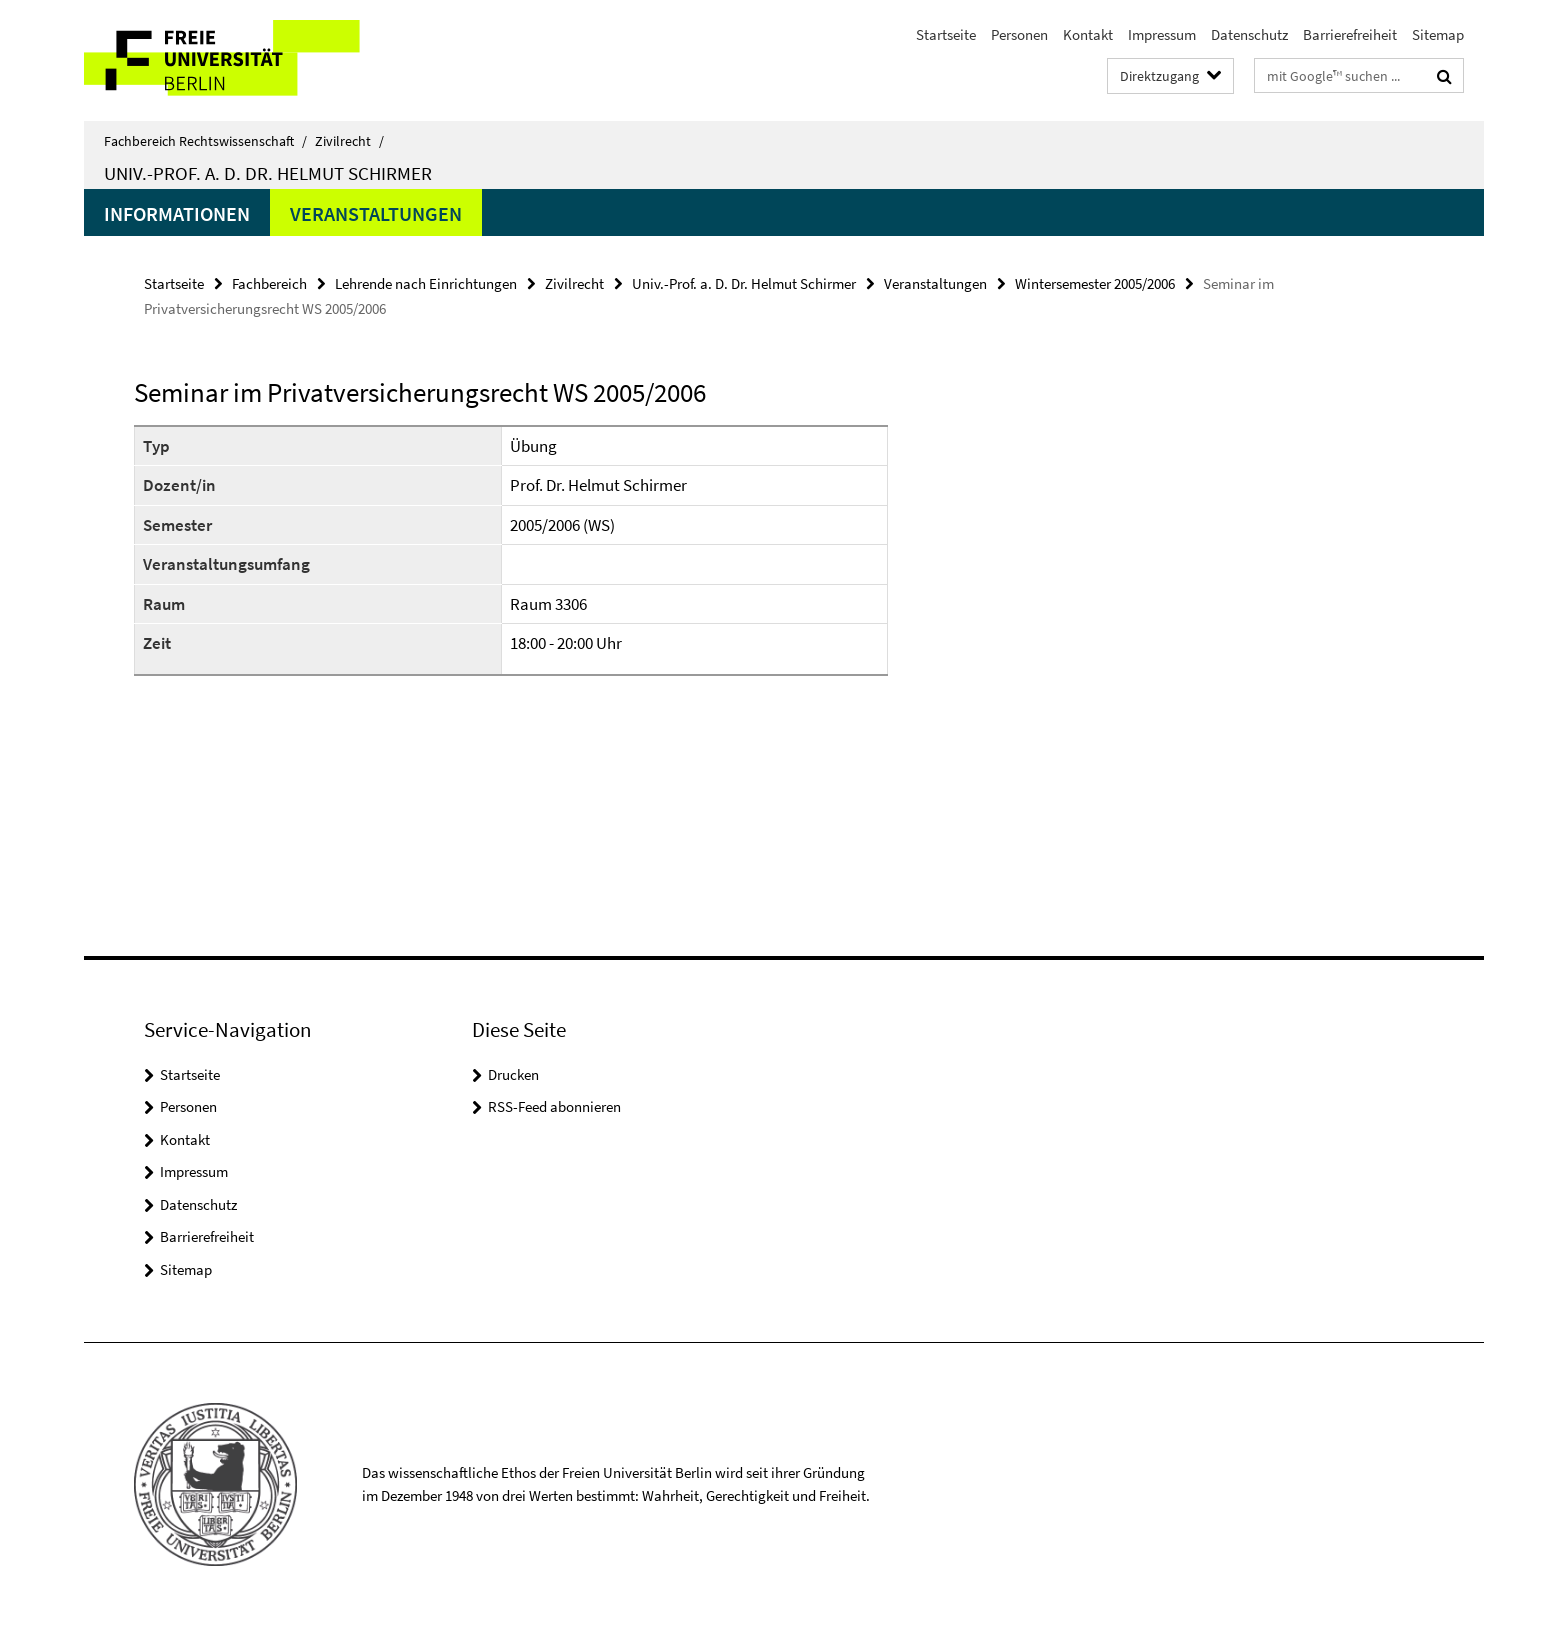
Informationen (177, 213)
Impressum (1162, 34)
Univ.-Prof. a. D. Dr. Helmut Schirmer (268, 173)
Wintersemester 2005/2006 (1095, 283)
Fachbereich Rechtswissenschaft (205, 141)
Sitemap (1438, 34)
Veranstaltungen (376, 213)
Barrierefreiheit (1350, 34)
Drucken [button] (513, 1074)
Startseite (946, 34)
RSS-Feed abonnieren (554, 1106)
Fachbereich (269, 283)
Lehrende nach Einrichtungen (426, 283)
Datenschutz (1249, 34)
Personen (1019, 34)
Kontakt (1088, 34)
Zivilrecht (349, 141)
